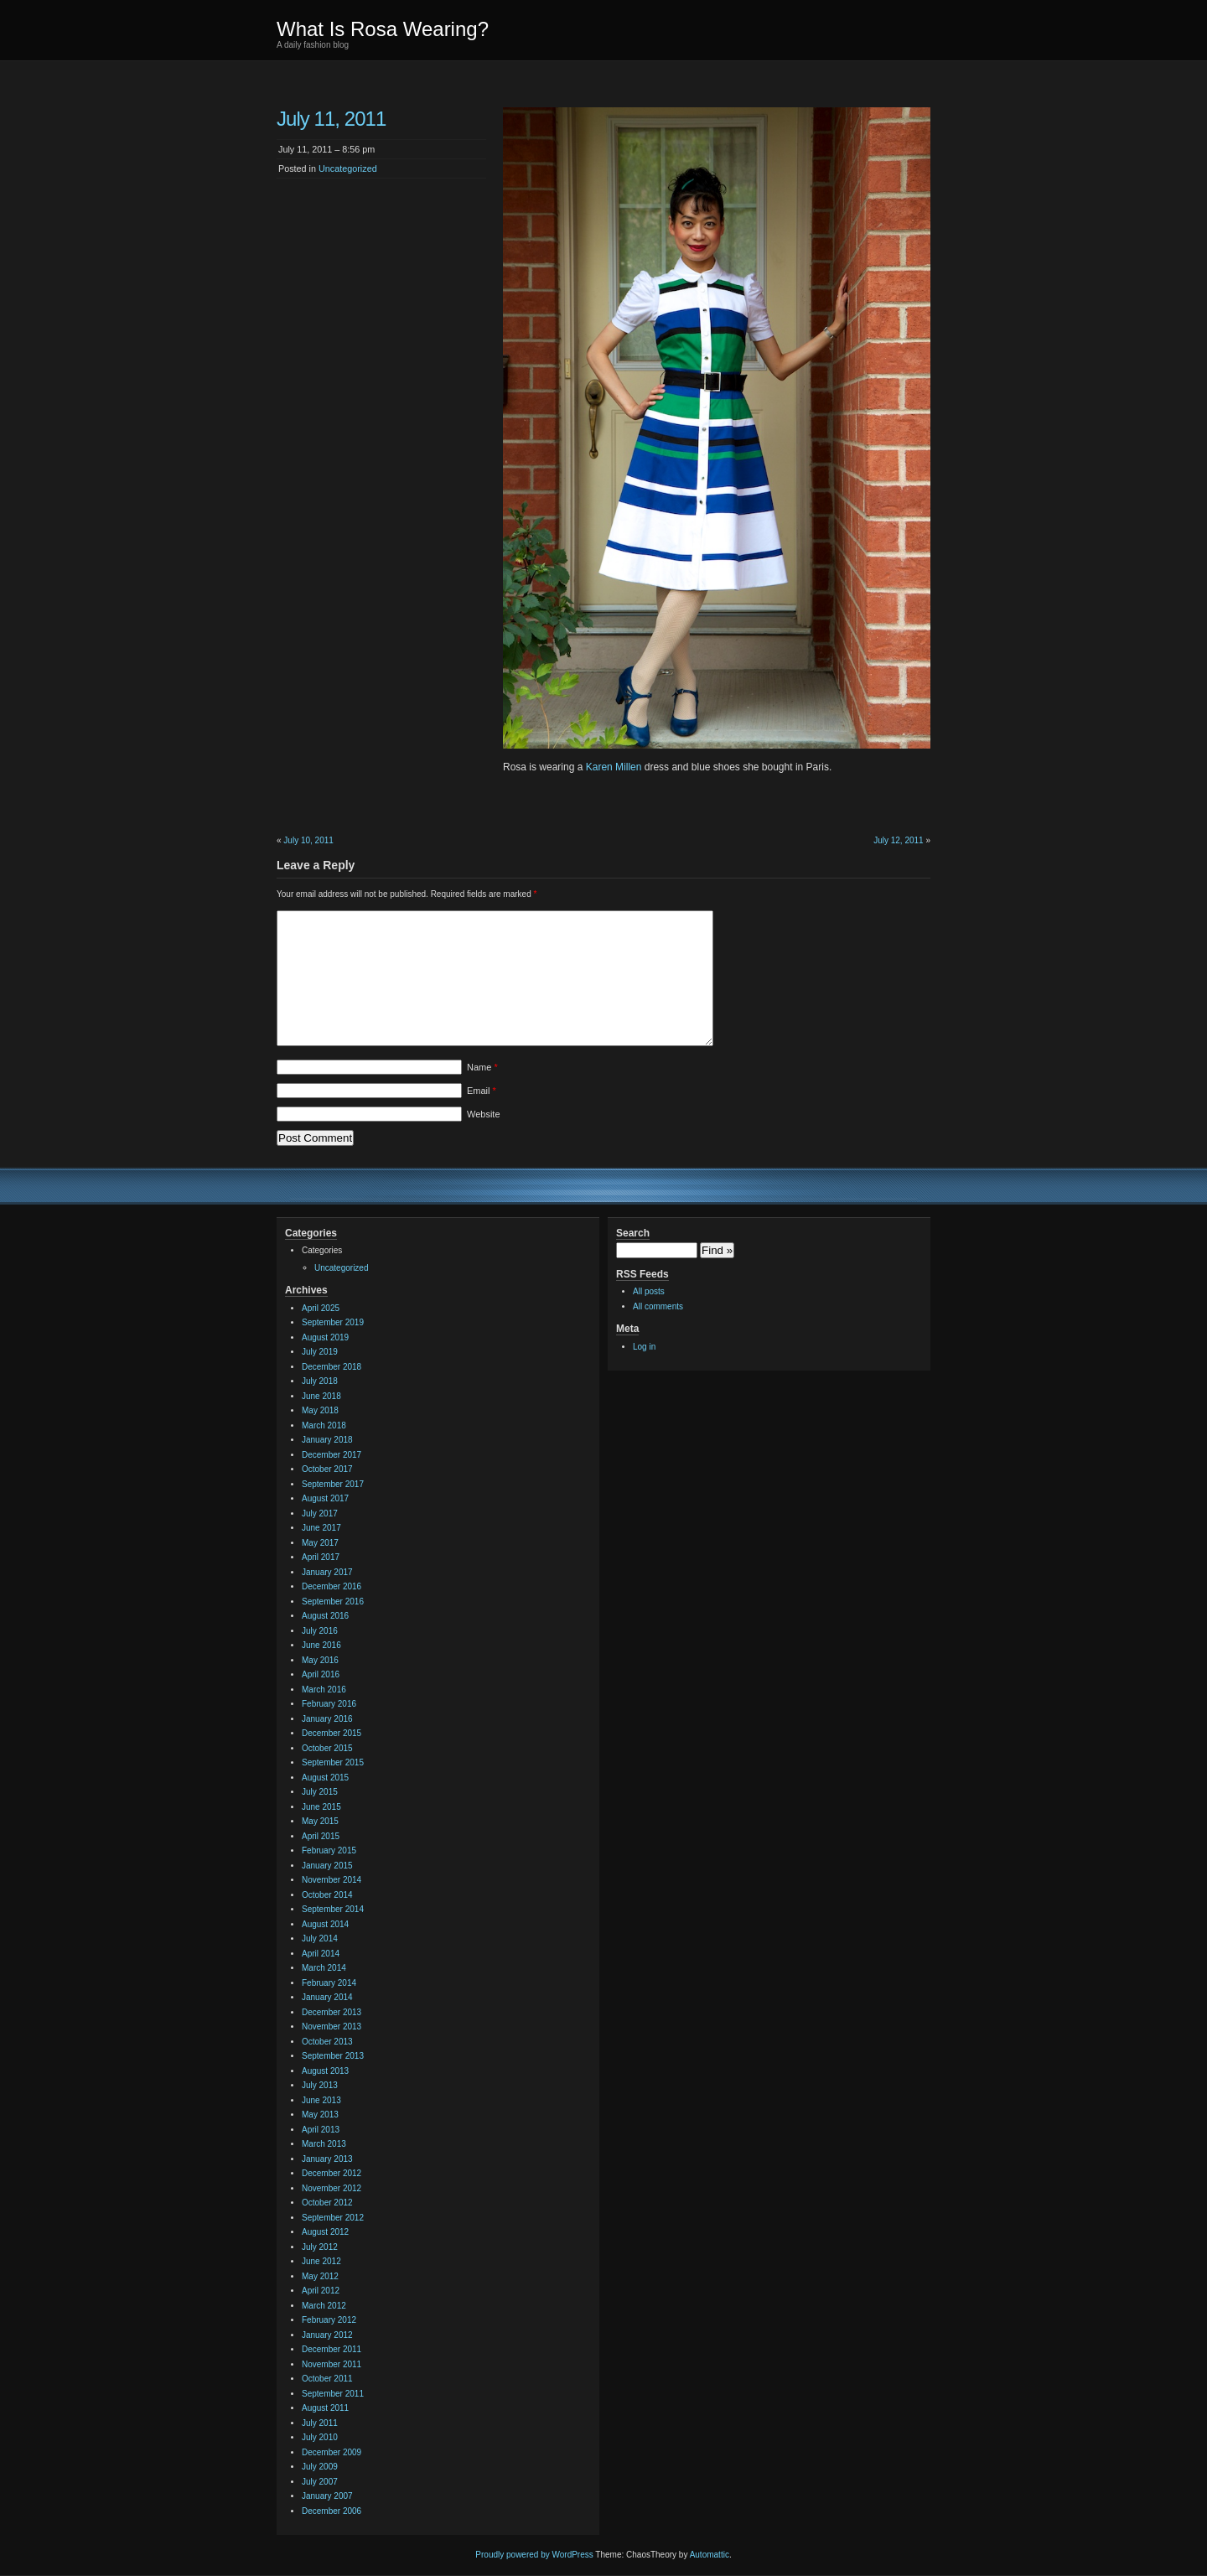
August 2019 (325, 1337)
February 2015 (329, 1850)
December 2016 (331, 1586)
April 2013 (320, 2129)
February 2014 (329, 1983)
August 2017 (325, 1498)
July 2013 (320, 2085)
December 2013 (331, 2012)
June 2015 (321, 1806)
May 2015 (320, 1821)
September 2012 (333, 2217)
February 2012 (329, 2320)
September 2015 (333, 1762)
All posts (649, 1291)
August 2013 (325, 2071)
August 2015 (325, 1777)
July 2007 (320, 2481)
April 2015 (320, 1836)
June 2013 (321, 2100)
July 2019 (320, 1351)
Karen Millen (614, 767)
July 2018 (320, 1381)
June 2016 (321, 1645)
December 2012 (331, 2173)
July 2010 (320, 2437)
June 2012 (321, 2261)
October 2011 (327, 2378)
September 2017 (333, 1484)
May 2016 (320, 1660)
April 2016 (320, 1674)
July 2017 (320, 1513)
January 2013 (327, 2159)
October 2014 (327, 1895)
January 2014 (327, 1997)
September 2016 (333, 1601)
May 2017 (320, 1542)
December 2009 (331, 2452)
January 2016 (327, 1718)
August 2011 (325, 2408)
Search (633, 1233)
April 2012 (320, 2290)
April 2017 (320, 1557)
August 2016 (325, 1615)
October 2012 (327, 2202)
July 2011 (320, 2423)
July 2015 (320, 1791)
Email (481, 1091)
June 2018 (321, 1396)
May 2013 (320, 2114)
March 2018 (324, 1425)
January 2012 (327, 2335)
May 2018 (320, 1410)
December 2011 (331, 2349)
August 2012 (325, 2232)
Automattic (709, 2554)
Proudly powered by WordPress (534, 2554)
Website (483, 1114)
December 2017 (331, 1454)
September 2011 (333, 2393)
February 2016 (329, 1703)
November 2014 (331, 1879)
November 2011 (331, 2364)
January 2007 (327, 2496)
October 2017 (327, 1469)
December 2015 (331, 1733)
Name (482, 1067)
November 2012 (331, 2188)
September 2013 (333, 2055)
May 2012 (320, 2276)
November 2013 (331, 2026)
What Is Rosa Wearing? (383, 29)
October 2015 (327, 1748)
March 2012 (324, 2305)
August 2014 (325, 1924)
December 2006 (331, 2511)
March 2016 (324, 1689)
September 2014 (333, 1909)
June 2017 (321, 1527)
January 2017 (327, 1572)
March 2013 (324, 2143)
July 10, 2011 (308, 840)
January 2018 (327, 1439)
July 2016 (320, 1630)
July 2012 (320, 2247)
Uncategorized (348, 168)
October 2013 (327, 2041)
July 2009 (320, 2466)
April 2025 (320, 1308)
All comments (658, 1306)
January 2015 (327, 1865)
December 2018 (331, 1366)
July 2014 (320, 1938)
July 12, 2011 (898, 840)
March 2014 (324, 1967)
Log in (644, 1346)
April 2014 (320, 1953)
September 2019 (333, 1322)
